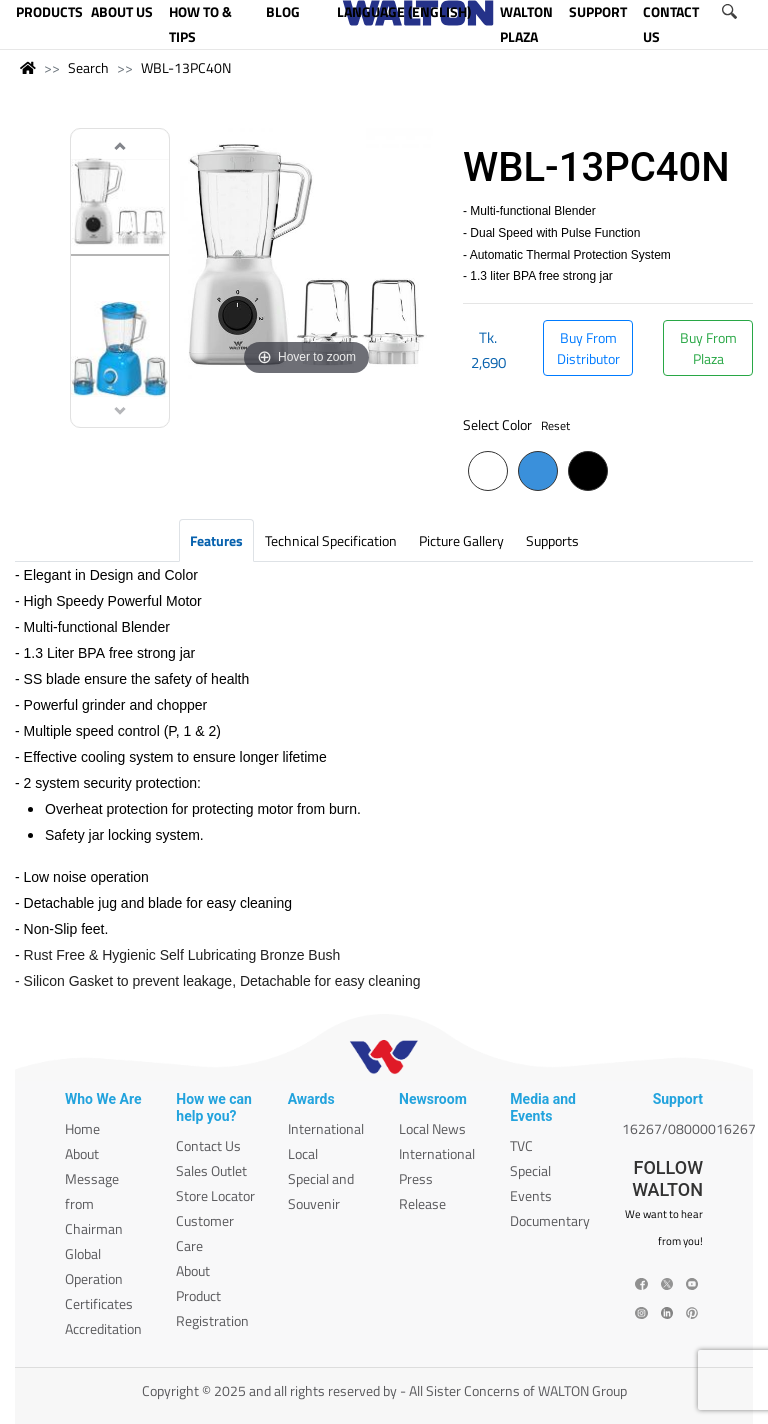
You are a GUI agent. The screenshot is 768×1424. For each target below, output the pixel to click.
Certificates (99, 1303)
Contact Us (208, 1145)
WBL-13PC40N (186, 67)
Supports (552, 540)
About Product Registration (212, 1295)
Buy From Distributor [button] (588, 348)
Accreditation (103, 1328)
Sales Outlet (211, 1170)
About (82, 1153)
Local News (432, 1128)
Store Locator (215, 1195)
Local (303, 1153)
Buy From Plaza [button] (708, 348)
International (326, 1128)
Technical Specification (331, 540)
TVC (521, 1145)
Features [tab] (216, 540)
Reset (555, 425)
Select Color (516, 424)
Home (82, 1128)
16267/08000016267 (689, 1128)
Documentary (550, 1220)
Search (88, 67)
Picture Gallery (461, 540)
